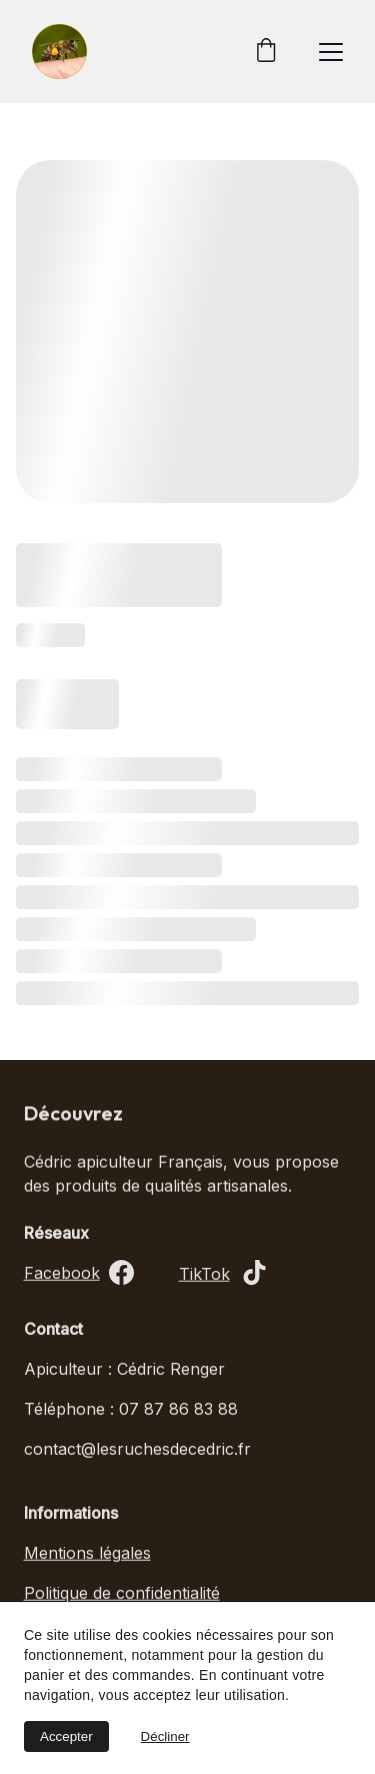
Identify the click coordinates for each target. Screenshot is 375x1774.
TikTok (204, 1276)
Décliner (165, 1736)
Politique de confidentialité (122, 1595)
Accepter (66, 1736)
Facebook (62, 1275)
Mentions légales (87, 1555)
